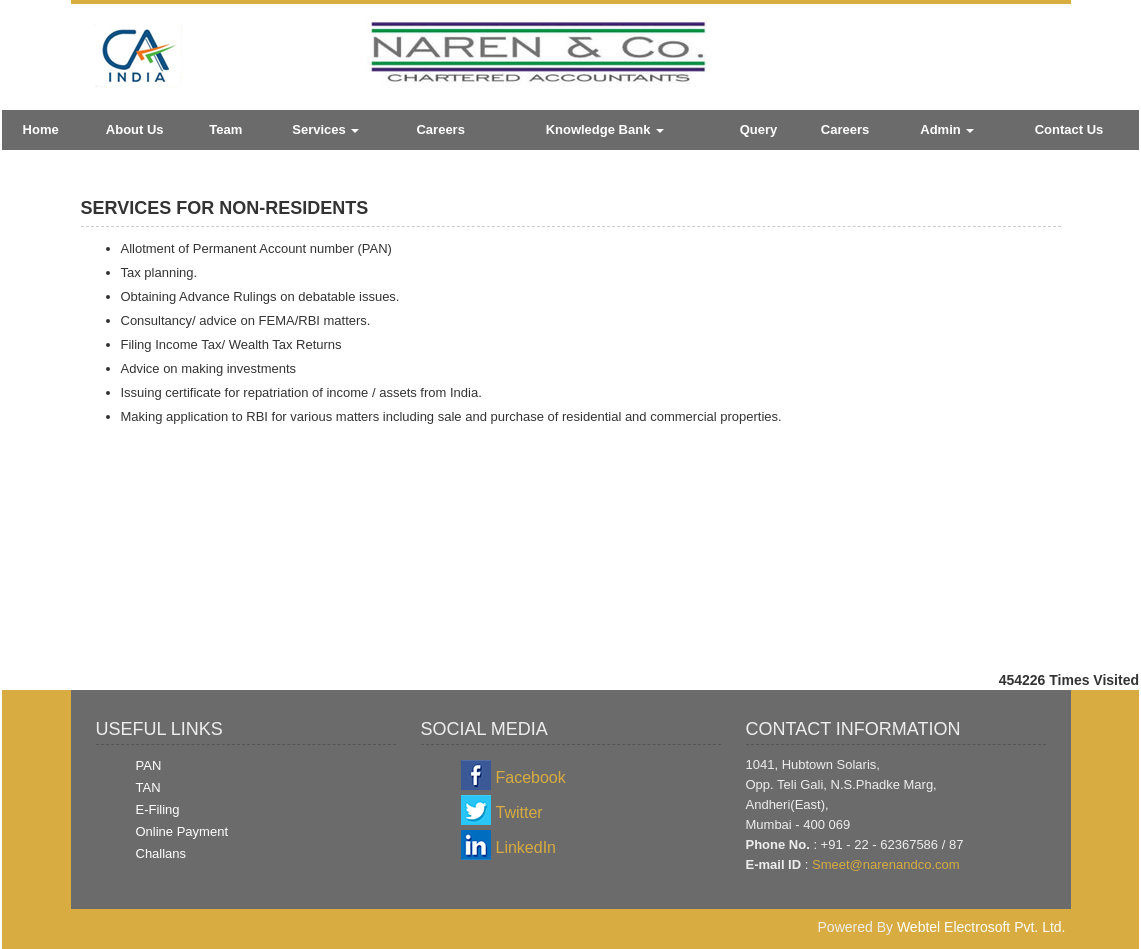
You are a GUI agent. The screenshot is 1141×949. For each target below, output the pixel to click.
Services (325, 129)
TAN (148, 787)
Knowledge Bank (605, 129)
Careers (440, 129)
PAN (149, 765)
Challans (161, 853)
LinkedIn (526, 847)
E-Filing (158, 809)
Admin (947, 129)
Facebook (531, 777)
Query (759, 129)
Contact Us (1069, 129)
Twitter (519, 812)
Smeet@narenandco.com (886, 864)
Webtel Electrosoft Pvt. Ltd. (981, 927)
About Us (135, 129)
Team (225, 129)
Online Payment (182, 831)
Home (41, 129)
